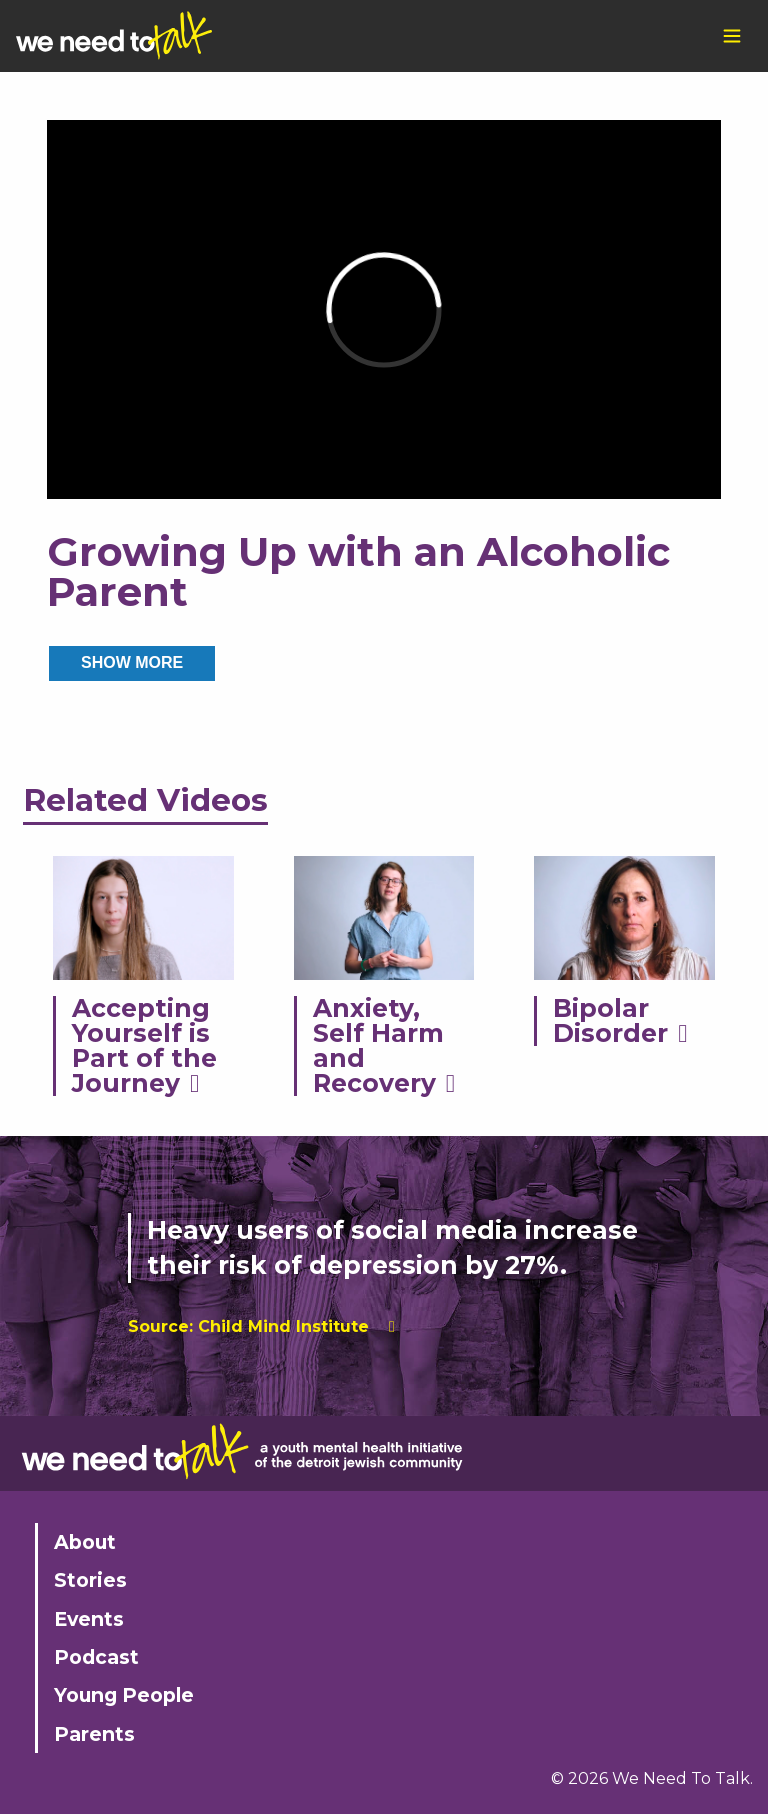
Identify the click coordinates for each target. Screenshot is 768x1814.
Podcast (96, 1657)
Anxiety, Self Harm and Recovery (378, 1045)
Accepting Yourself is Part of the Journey (144, 1045)
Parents (94, 1734)
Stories (90, 1580)
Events (89, 1619)
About (85, 1542)
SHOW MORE (132, 662)
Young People (124, 1695)
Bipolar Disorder (610, 1020)
